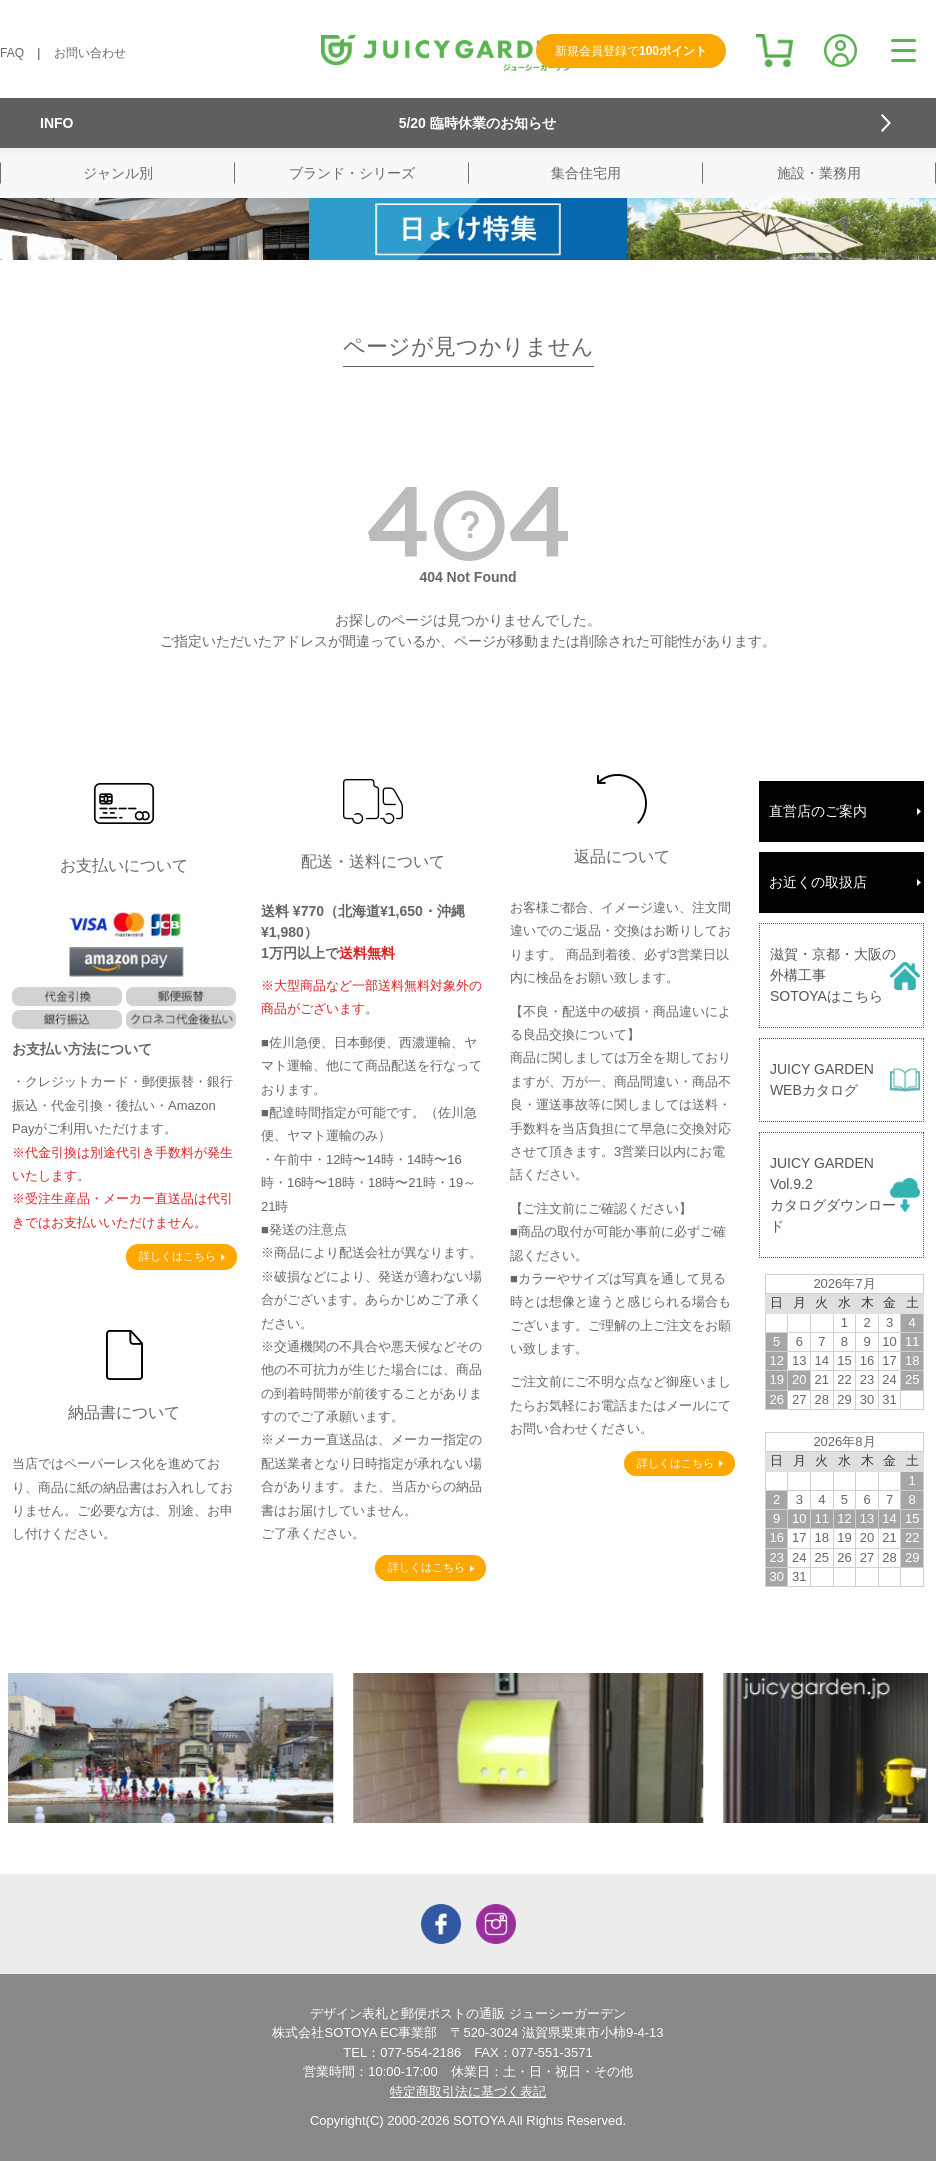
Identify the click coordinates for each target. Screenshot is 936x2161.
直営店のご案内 (818, 811)
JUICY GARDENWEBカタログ (822, 1079)
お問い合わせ (90, 53)
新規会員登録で (631, 51)
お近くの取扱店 (818, 882)
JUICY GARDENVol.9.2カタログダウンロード (833, 1194)
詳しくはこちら (177, 1256)
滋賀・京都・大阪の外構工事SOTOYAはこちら (833, 975)
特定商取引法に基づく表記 (468, 2091)
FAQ (12, 53)
